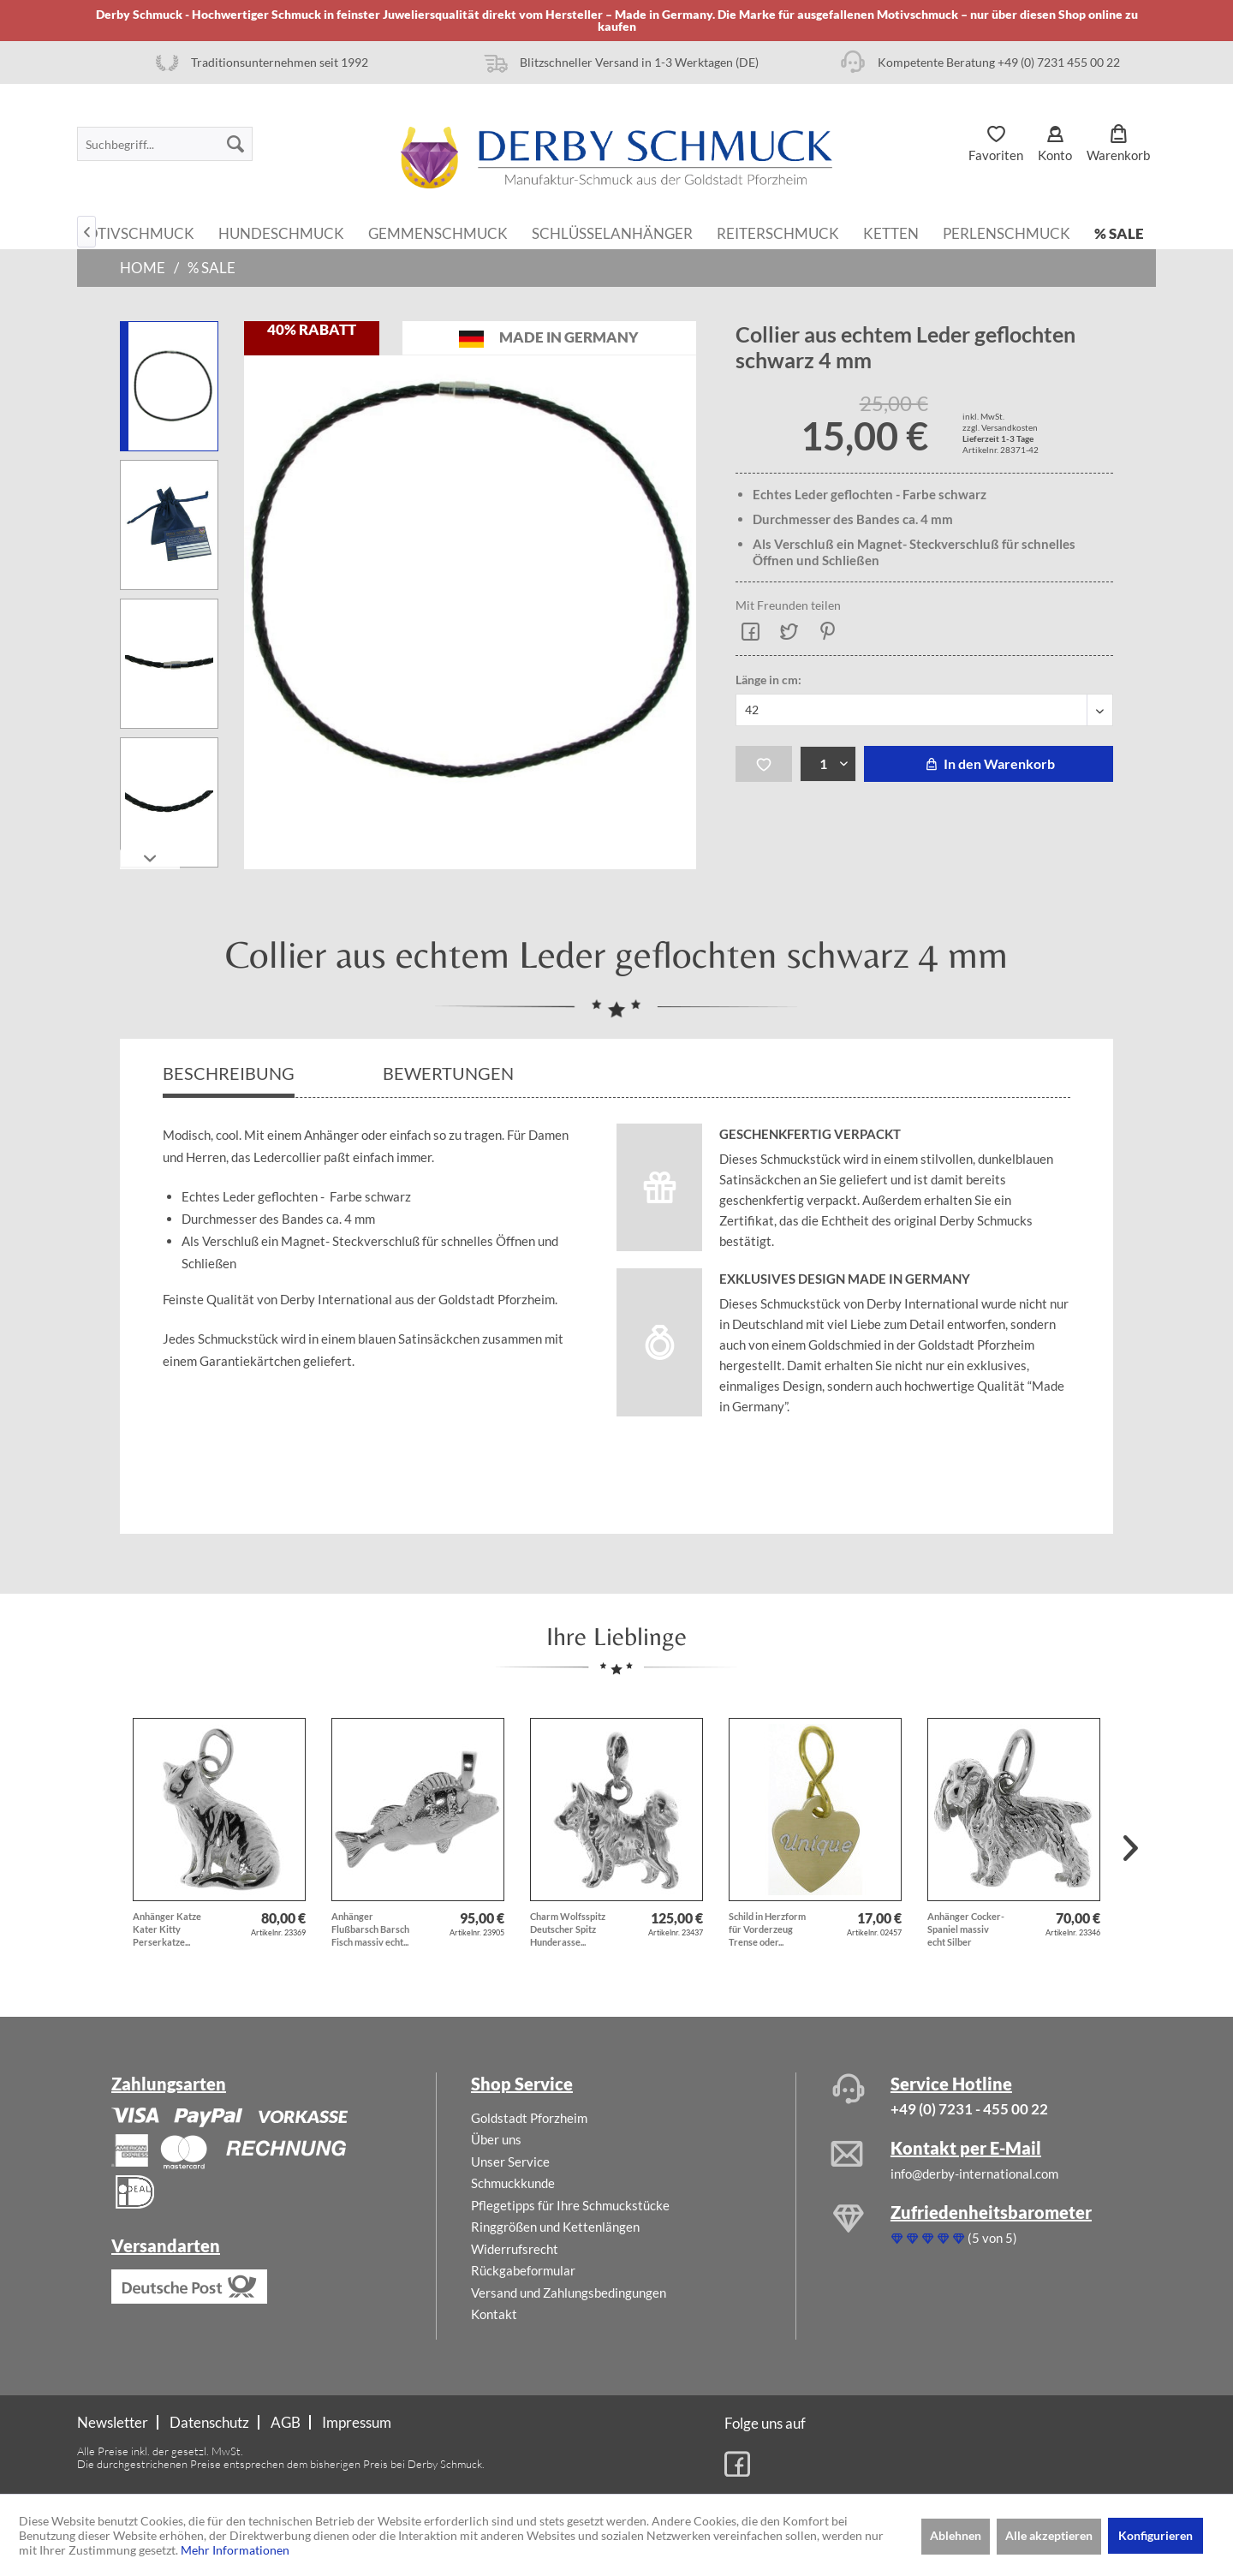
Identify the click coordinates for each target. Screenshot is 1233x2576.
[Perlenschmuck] (1006, 232)
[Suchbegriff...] (165, 144)
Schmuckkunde (513, 2183)
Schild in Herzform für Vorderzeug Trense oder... (767, 1929)
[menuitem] (165, 144)
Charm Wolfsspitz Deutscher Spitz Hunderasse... (567, 1929)
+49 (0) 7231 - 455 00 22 (969, 2109)
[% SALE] (1119, 232)
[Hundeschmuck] (281, 232)
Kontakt (494, 2314)
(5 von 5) (953, 2237)
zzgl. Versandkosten (1000, 427)
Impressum (356, 2422)
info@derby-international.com (974, 2173)
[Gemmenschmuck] (438, 232)
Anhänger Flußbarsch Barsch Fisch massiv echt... (370, 1929)
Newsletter (112, 2422)
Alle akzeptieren (1049, 2535)
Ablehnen (955, 2535)
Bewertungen (450, 1073)
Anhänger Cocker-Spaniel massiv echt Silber (965, 1929)
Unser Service (510, 2161)
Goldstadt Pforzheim (529, 2118)
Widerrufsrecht (514, 2249)
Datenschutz (209, 2422)
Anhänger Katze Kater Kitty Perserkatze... (167, 1929)
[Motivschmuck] (133, 232)
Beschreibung (229, 1073)
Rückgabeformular (523, 2270)
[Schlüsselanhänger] (612, 232)
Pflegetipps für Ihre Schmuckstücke (570, 2205)
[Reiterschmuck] (778, 232)
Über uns (496, 2139)
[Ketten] (891, 232)
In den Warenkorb (988, 763)
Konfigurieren (1155, 2535)
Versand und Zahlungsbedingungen (568, 2292)
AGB (286, 2422)
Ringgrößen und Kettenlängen (555, 2226)
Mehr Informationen (235, 2550)
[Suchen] (235, 144)
